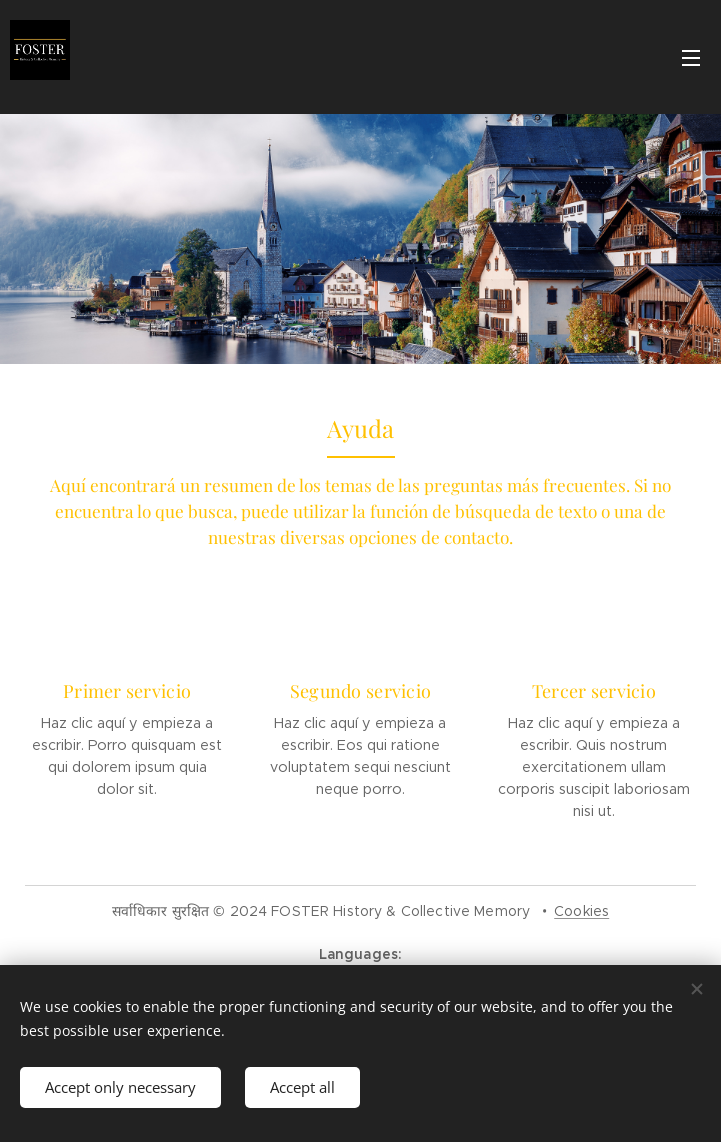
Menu (691, 58)
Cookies (581, 911)
